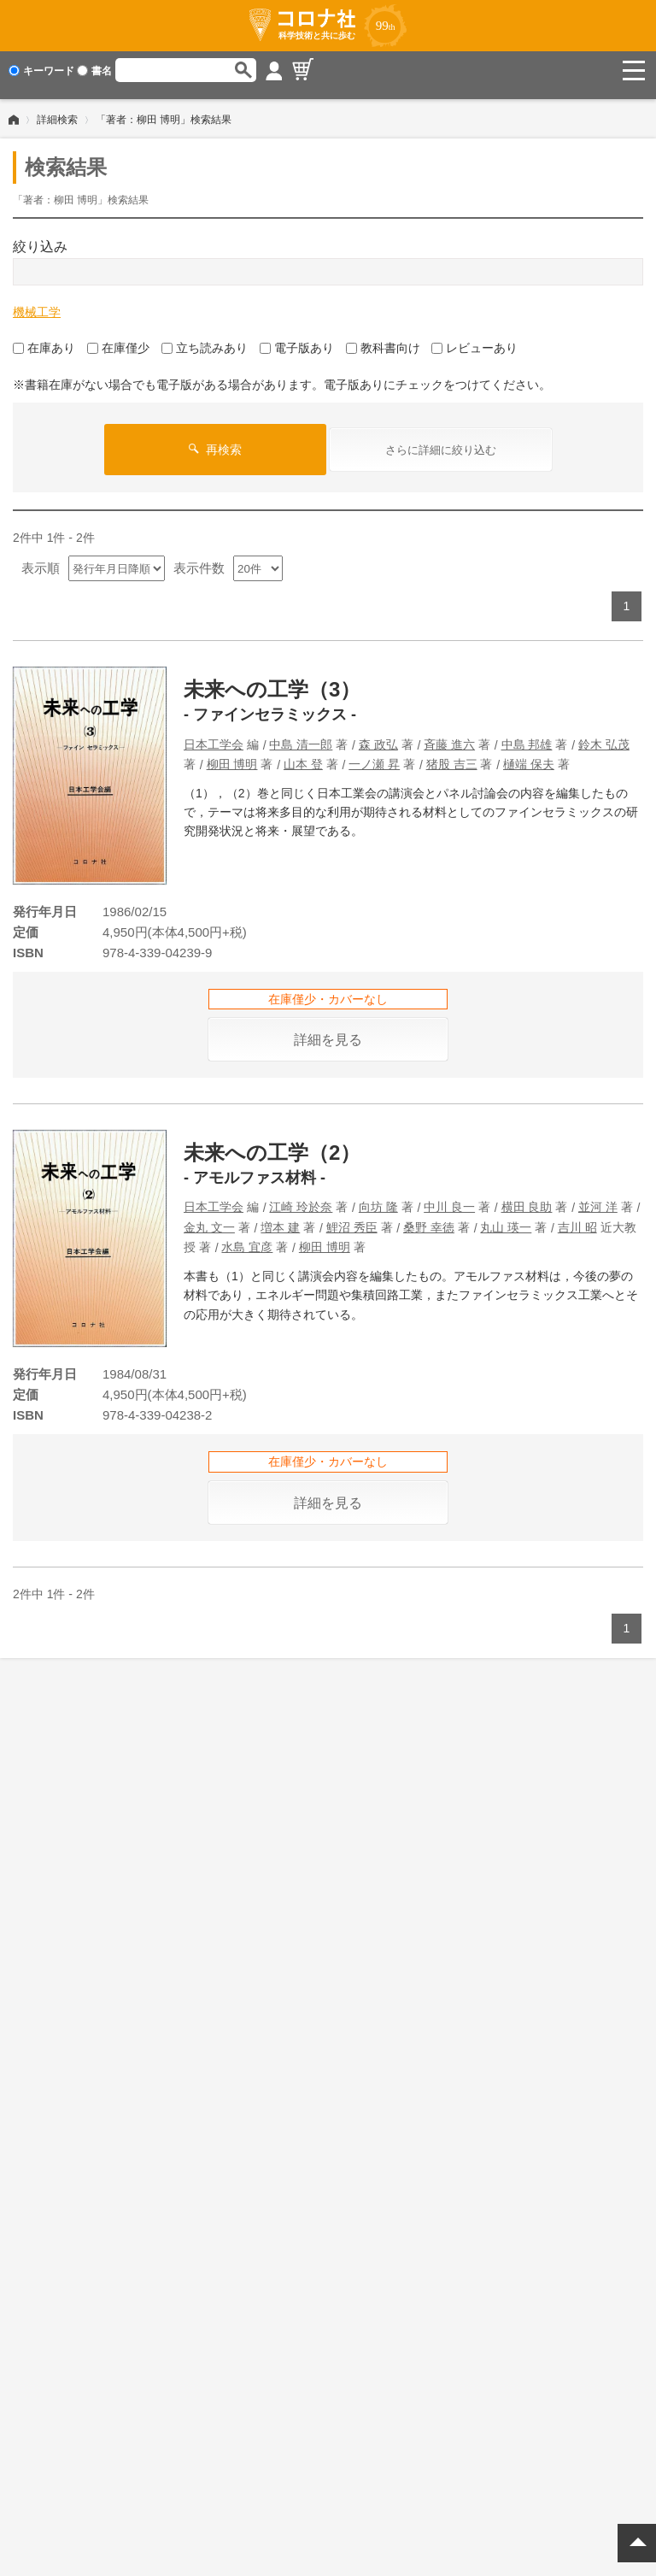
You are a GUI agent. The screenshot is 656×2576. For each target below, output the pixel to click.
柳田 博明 (232, 755)
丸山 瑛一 (505, 1218)
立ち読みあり (204, 338)
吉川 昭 (577, 1218)
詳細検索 (57, 110)
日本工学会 (213, 735)
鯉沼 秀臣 (352, 1218)
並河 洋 (598, 1197)
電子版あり (297, 338)
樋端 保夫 (528, 755)
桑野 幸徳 (428, 1218)
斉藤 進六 (449, 735)
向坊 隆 (378, 1197)
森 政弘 (378, 735)
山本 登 (303, 755)
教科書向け (383, 338)
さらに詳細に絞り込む (440, 440)
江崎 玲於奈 (300, 1197)
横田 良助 (527, 1197)
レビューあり (474, 338)
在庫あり (44, 338)
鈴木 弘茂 (604, 735)
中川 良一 (449, 1197)
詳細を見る (328, 1030)
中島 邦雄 (527, 735)
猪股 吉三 (451, 755)
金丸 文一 (209, 1218)
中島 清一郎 (300, 735)
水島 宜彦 (246, 1237)
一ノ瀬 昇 (374, 755)
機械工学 (37, 302)
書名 (94, 71)
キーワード (41, 71)
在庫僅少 (118, 338)
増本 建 (280, 1218)
